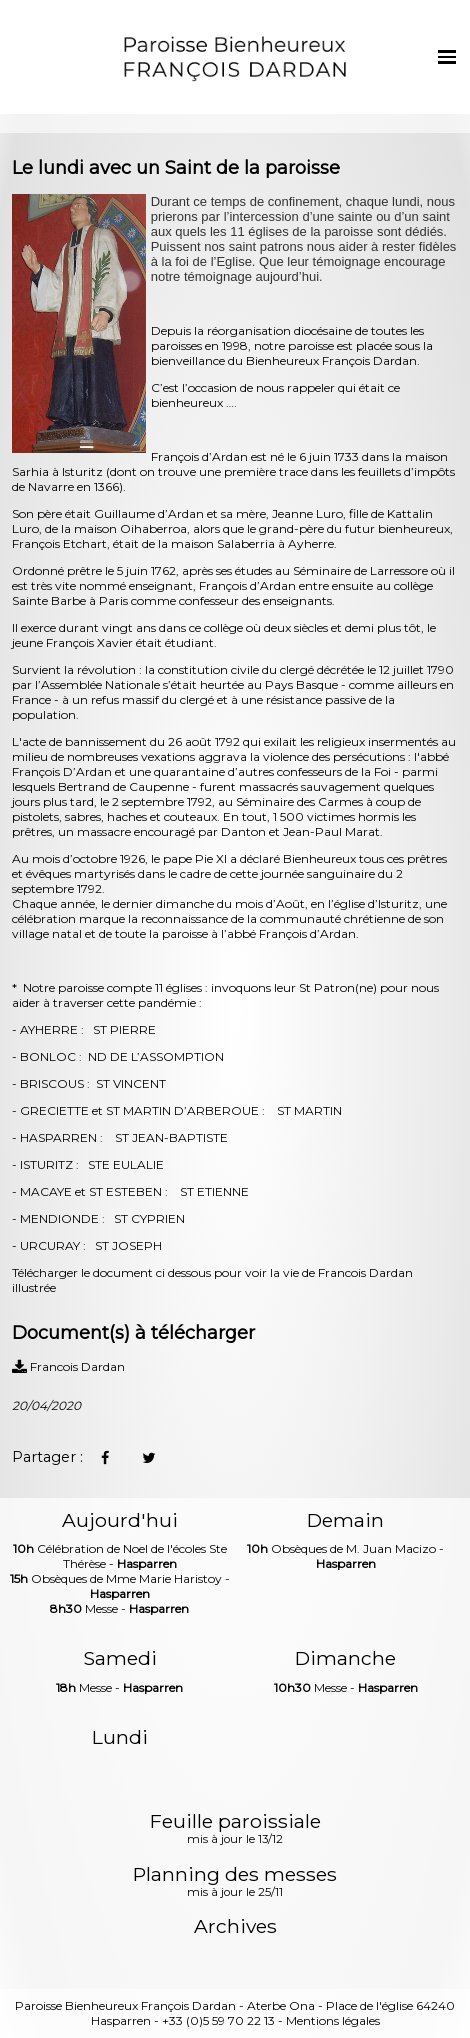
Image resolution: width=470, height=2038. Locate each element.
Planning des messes (235, 1883)
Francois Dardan (68, 1366)
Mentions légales (333, 2020)
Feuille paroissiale (235, 1830)
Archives (235, 1926)
